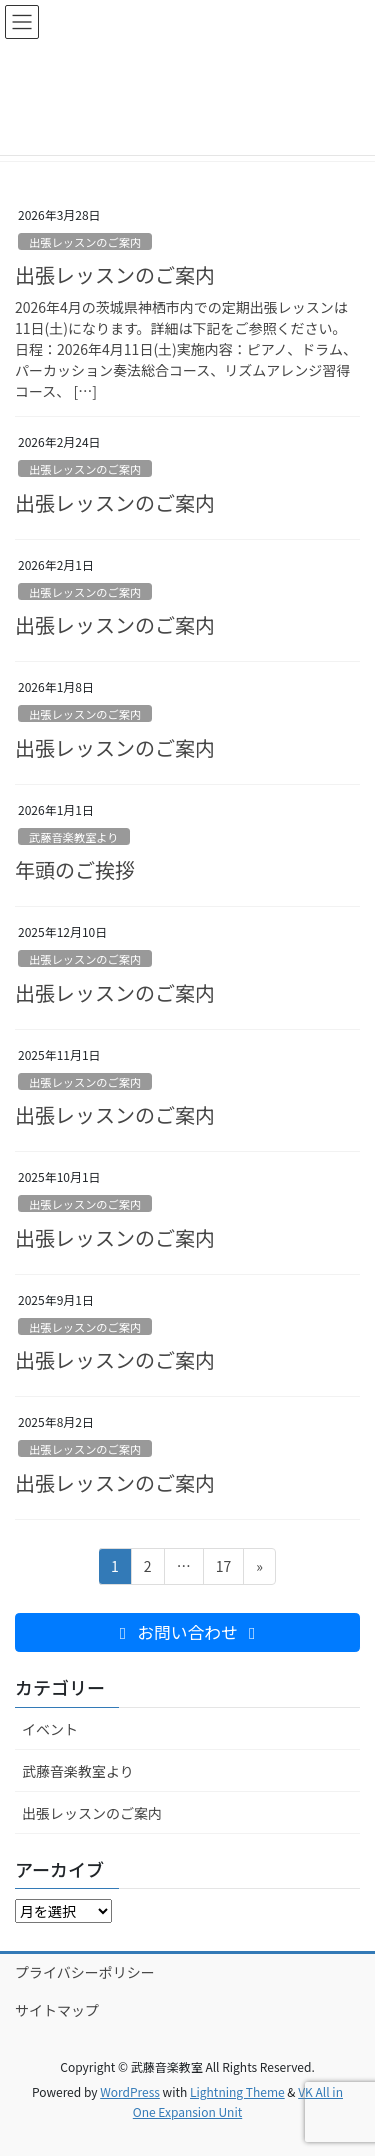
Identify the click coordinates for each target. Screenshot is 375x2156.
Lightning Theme (237, 2091)
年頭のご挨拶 (75, 869)
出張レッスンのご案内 (85, 242)
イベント (50, 1729)
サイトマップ (57, 2010)
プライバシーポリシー (85, 1972)
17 (223, 1569)
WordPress (130, 2091)
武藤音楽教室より (73, 837)
